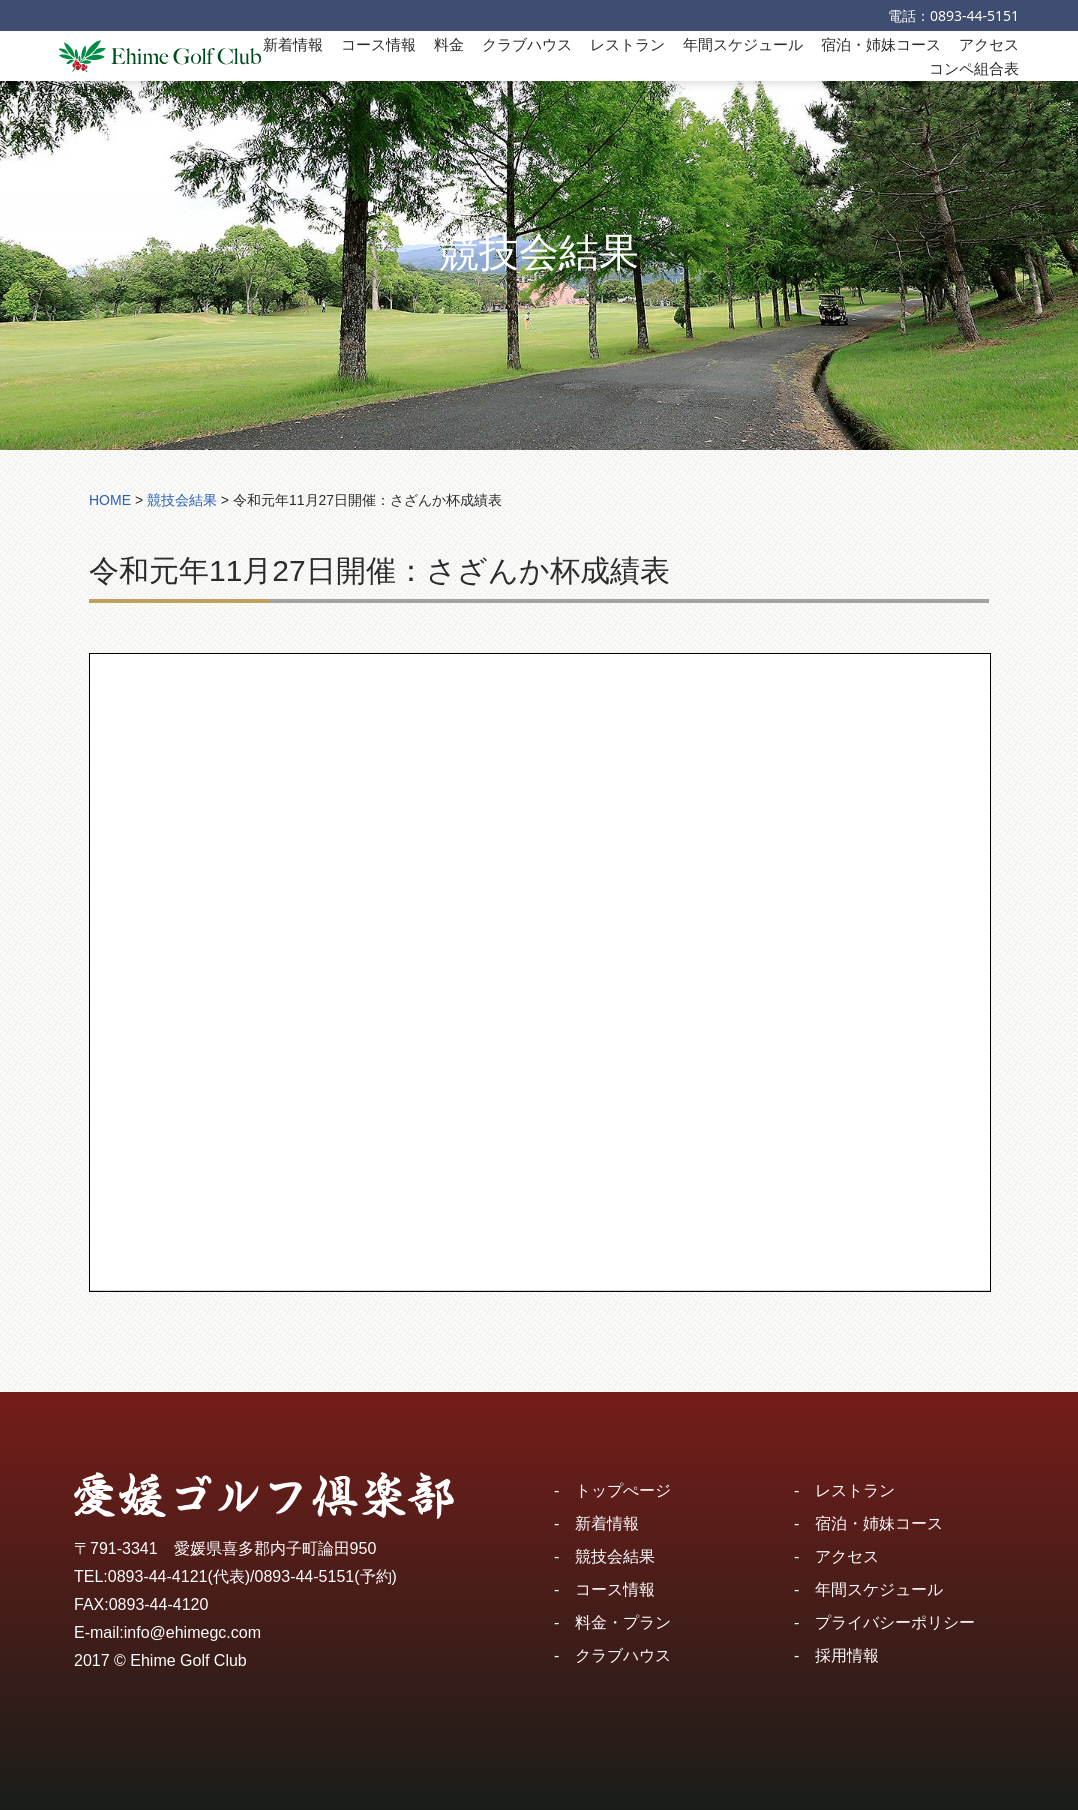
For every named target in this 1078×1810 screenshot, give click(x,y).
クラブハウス (527, 44)
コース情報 (378, 44)
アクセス (989, 44)
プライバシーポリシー (895, 1622)
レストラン (627, 44)
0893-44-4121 (158, 1576)
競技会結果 (615, 1556)
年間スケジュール (743, 44)
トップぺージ (623, 1490)
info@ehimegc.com (192, 1632)
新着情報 (293, 44)
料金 (449, 44)
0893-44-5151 (974, 15)
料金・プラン (623, 1622)
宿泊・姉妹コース (881, 44)
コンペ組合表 (974, 68)
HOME (110, 500)
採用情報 (847, 1655)
